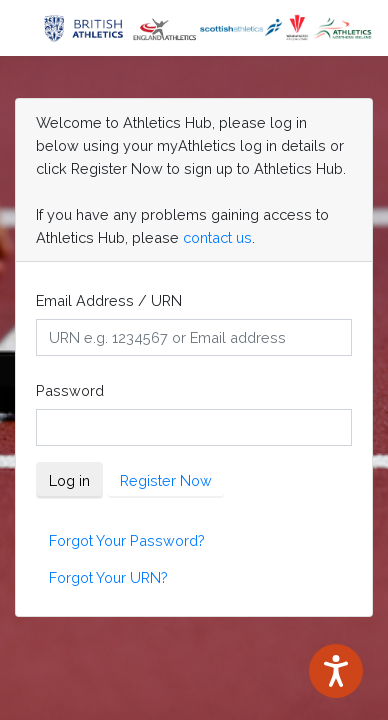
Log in (69, 480)
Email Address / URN (109, 300)
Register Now (166, 480)
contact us (217, 237)
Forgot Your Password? (127, 540)
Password (70, 390)
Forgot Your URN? (108, 577)
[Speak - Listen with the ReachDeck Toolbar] (336, 671)
